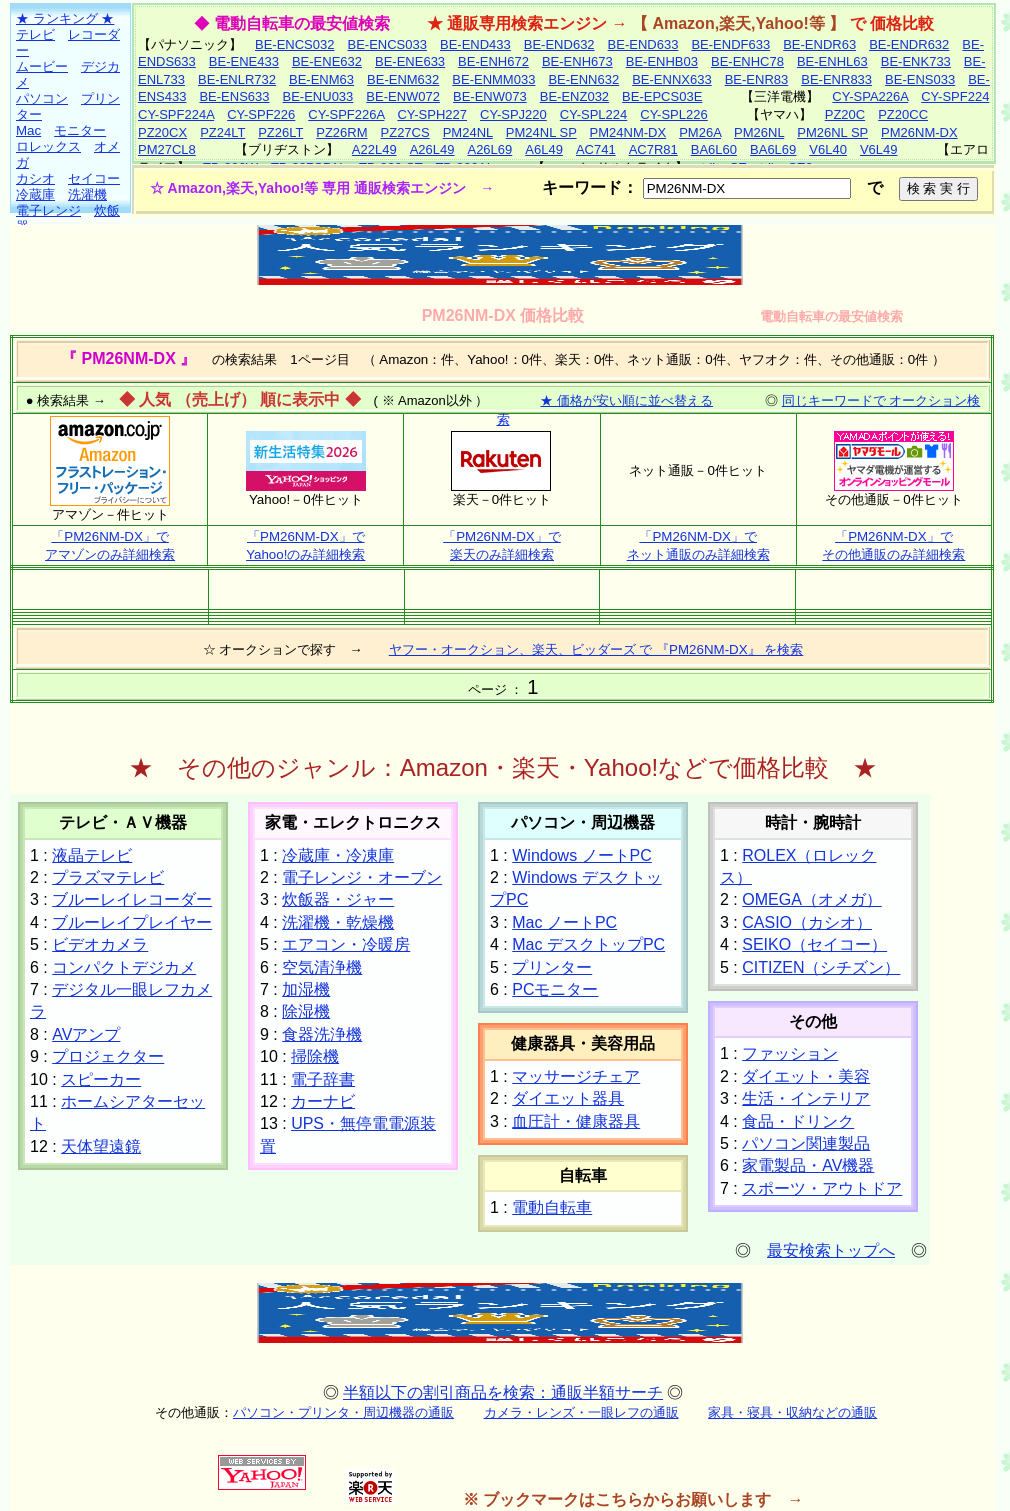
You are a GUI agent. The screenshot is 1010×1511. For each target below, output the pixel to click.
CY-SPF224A (176, 114)
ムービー (42, 66)
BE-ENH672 (493, 61)
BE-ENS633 (234, 96)
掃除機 (315, 1056)
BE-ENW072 (403, 96)
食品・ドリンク (798, 1121)
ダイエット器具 (568, 1098)
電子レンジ (48, 210)
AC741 (596, 149)
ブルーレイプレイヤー (132, 922)
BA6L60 (714, 149)
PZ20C (845, 114)
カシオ (35, 178)
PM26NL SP (832, 132)
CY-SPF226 (261, 114)
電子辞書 (323, 1079)
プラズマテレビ (108, 877)
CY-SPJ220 (513, 114)
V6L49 (879, 149)
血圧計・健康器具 (576, 1121)
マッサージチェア (576, 1076)
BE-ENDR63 (819, 44)
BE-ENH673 (577, 61)
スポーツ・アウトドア (822, 1188)
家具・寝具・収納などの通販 (792, 1412)
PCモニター (555, 989)
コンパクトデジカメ (124, 967)
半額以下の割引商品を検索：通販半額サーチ (503, 1392)
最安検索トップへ (831, 1250)
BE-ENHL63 (832, 61)
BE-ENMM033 (493, 79)
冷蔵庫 (35, 194)
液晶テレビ (92, 855)
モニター (80, 130)
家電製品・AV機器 (808, 1165)
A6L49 (544, 149)
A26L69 (489, 149)
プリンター (552, 967)
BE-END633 (643, 44)
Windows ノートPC (582, 855)
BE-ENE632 (327, 61)
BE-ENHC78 (747, 61)
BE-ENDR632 (909, 44)
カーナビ (323, 1101)
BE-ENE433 (244, 61)
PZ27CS (405, 132)
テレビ (35, 34)
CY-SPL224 (593, 114)
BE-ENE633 (410, 61)
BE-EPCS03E (662, 96)
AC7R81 (653, 149)
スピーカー (101, 1079)
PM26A (700, 132)
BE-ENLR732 (237, 79)
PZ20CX (162, 132)
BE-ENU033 (318, 96)
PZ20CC (903, 114)
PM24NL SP (541, 132)
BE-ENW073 (490, 96)
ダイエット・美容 (806, 1076)
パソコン (42, 98)
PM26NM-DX (919, 132)
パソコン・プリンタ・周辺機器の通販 (343, 1412)
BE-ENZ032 (574, 96)
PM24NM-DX (628, 132)
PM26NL (759, 132)
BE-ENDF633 (730, 44)
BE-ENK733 (916, 61)
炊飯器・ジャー (338, 899)
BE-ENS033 (920, 79)
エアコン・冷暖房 (346, 944)
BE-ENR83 (757, 79)
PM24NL (468, 132)
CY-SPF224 (955, 96)
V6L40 (828, 149)
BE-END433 (475, 44)
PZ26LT (280, 132)
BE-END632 (559, 44)
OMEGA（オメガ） (812, 899)
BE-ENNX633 (671, 79)
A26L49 (432, 149)
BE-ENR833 (836, 79)
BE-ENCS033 (386, 44)
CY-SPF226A (346, 114)
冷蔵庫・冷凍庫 (338, 855)
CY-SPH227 (432, 114)
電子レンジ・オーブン (362, 877)
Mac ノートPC (564, 922)
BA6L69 (773, 149)
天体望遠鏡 (101, 1146)
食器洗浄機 (322, 1034)
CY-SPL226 (673, 114)
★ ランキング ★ (65, 18)
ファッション (790, 1053)
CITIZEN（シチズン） (821, 967)
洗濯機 (87, 194)
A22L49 (374, 149)
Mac (28, 130)
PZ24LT (222, 132)
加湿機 (306, 989)
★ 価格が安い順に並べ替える (626, 400)
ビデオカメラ (100, 944)
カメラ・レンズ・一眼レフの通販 (581, 1412)
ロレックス (48, 146)
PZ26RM (341, 132)
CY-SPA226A (870, 96)
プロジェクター (108, 1056)
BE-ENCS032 (294, 44)
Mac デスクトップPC (588, 944)
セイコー (94, 178)
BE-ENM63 (321, 79)
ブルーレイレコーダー (132, 899)
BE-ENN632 (583, 79)
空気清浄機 (322, 967)
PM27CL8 (167, 149)
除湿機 (306, 1011)
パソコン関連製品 (806, 1143)
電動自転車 (552, 1207)
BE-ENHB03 (662, 61)
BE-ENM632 (403, 79)
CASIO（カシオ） (807, 922)
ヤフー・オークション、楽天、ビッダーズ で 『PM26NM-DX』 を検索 (596, 649)
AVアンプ (86, 1034)
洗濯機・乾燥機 (338, 922)
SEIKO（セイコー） (814, 944)
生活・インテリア (806, 1098)
